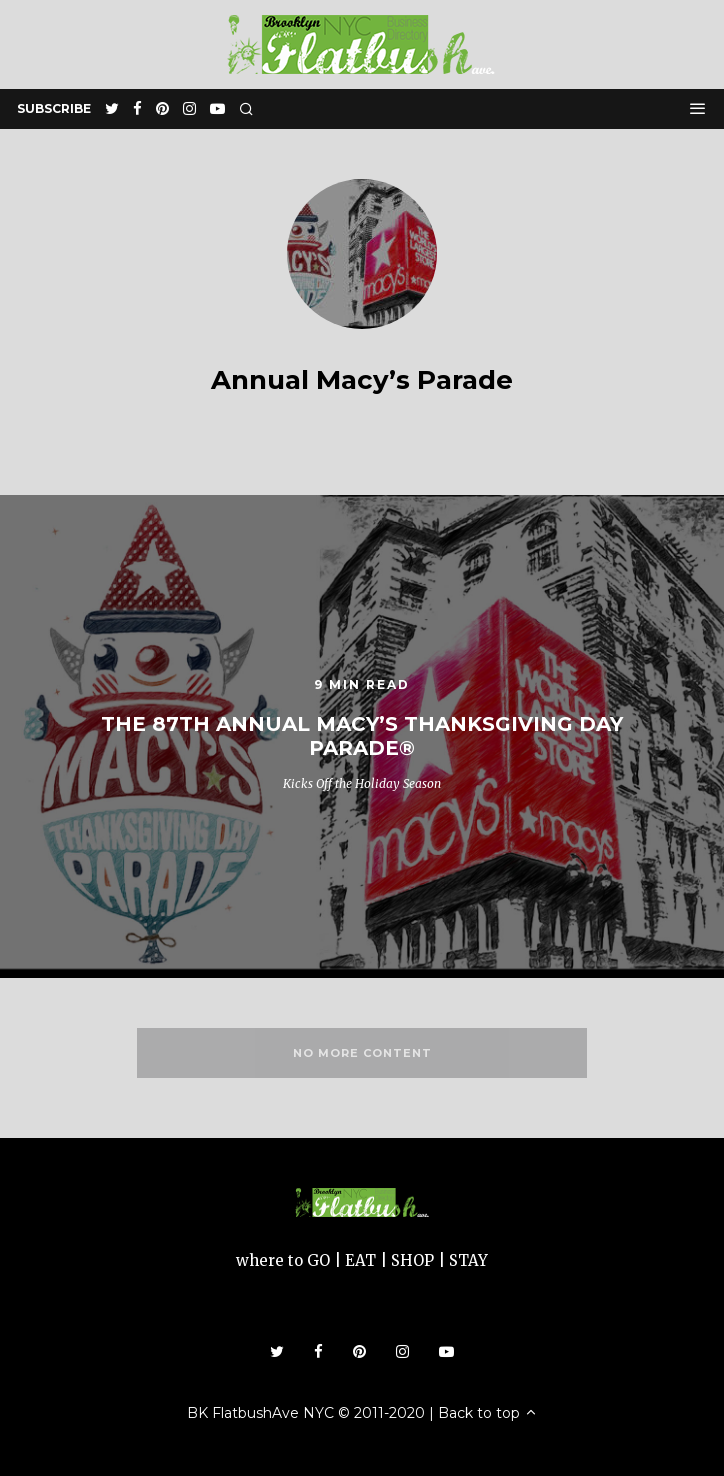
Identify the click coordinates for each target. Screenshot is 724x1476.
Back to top (488, 1413)
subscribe (54, 108)
